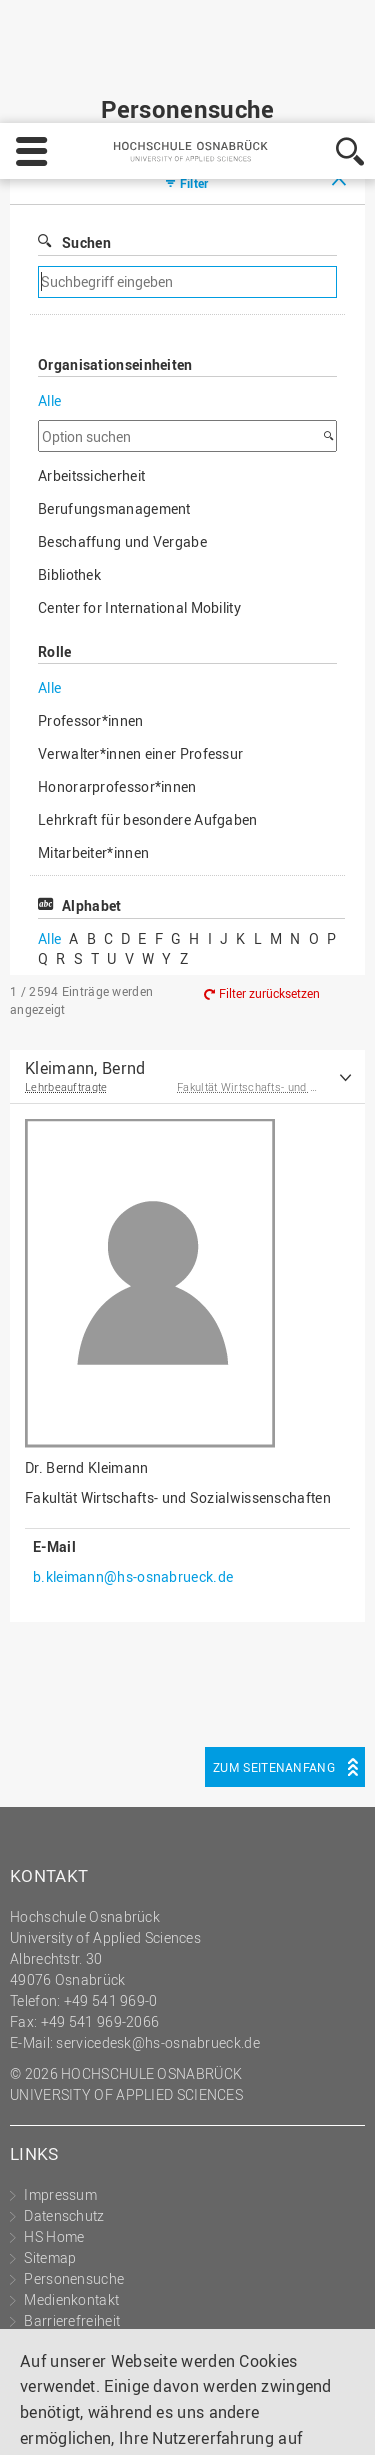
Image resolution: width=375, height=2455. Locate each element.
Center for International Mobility (139, 507)
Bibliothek (69, 474)
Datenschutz (163, 2366)
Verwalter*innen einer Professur (140, 653)
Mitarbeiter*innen (93, 752)
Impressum (62, 2366)
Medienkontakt (71, 2199)
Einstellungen (67, 2421)
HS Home (54, 2136)
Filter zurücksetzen (269, 893)
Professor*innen (91, 620)
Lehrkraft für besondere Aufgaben (148, 719)
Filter (194, 83)
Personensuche (74, 2178)
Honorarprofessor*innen (117, 686)
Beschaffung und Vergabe (122, 441)
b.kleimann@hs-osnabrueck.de (133, 1476)
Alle (49, 300)
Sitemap (50, 2157)
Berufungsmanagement (114, 408)
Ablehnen (178, 2421)
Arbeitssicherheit (91, 375)
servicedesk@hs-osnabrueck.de (157, 1942)
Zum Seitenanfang (274, 1667)
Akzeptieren (284, 2421)
